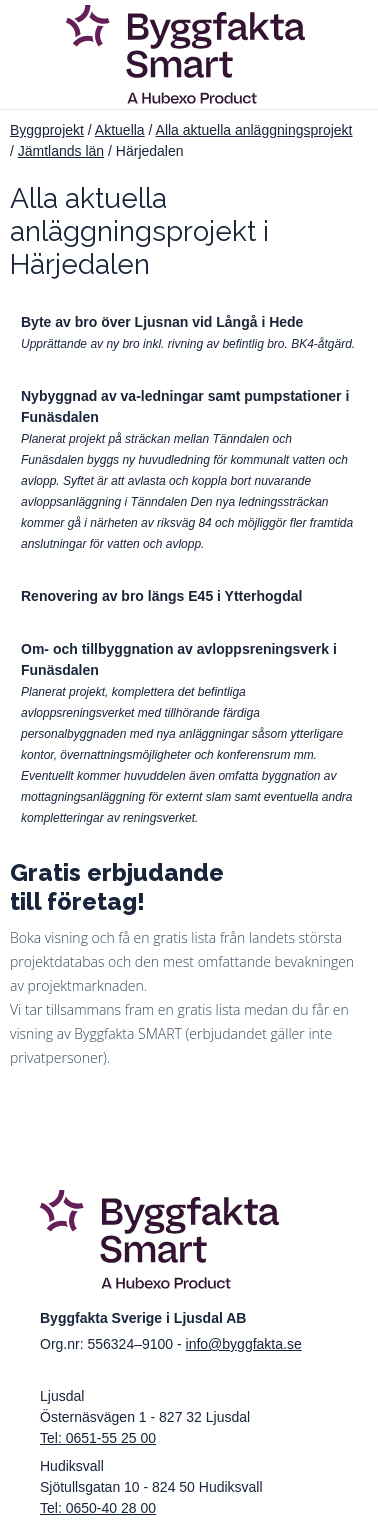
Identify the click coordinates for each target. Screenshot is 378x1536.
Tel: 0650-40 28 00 (98, 1508)
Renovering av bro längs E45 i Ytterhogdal (161, 596)
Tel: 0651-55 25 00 (98, 1438)
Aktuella (120, 130)
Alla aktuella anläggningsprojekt (254, 130)
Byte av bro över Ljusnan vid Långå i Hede (162, 322)
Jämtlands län (61, 151)
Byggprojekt (47, 130)
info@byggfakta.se (244, 1344)
